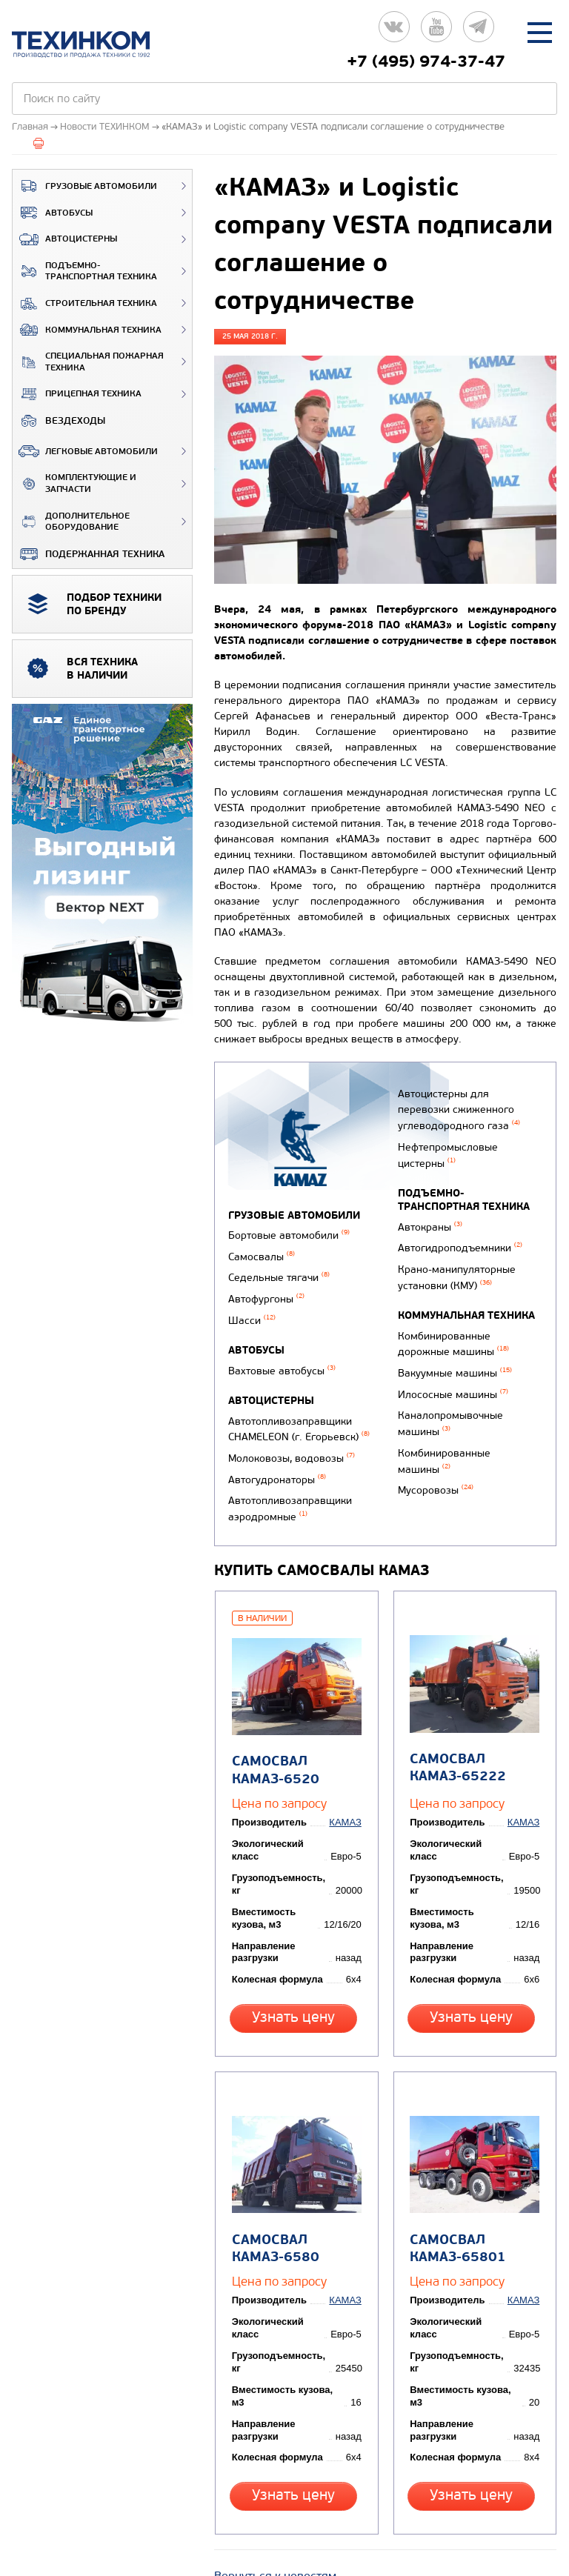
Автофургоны (266, 1291)
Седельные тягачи (279, 1272)
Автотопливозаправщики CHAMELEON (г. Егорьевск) (299, 1413)
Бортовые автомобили (289, 1234)
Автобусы (53, 213)
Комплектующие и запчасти (74, 483)
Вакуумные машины (452, 1379)
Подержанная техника (88, 554)
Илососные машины (450, 1398)
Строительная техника (85, 304)
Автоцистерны (65, 239)
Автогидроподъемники (457, 1265)
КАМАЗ (348, 1779)
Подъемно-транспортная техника (85, 271)
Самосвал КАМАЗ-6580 (272, 2186)
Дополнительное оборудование (71, 521)
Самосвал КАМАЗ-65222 (455, 1725)
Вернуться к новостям (275, 2499)
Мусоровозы (432, 1483)
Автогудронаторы (277, 1459)
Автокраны (427, 1246)
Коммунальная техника (87, 330)
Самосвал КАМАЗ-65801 (455, 2186)
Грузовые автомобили (85, 186)
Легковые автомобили (85, 451)
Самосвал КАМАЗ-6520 (272, 1727)
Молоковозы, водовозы (291, 1440)
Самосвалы (261, 1253)
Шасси (252, 1311)
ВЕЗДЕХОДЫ (59, 421)
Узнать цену (295, 1974)
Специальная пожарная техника (88, 361)
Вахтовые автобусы (282, 1359)
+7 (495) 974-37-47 (426, 61)
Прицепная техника (77, 394)
